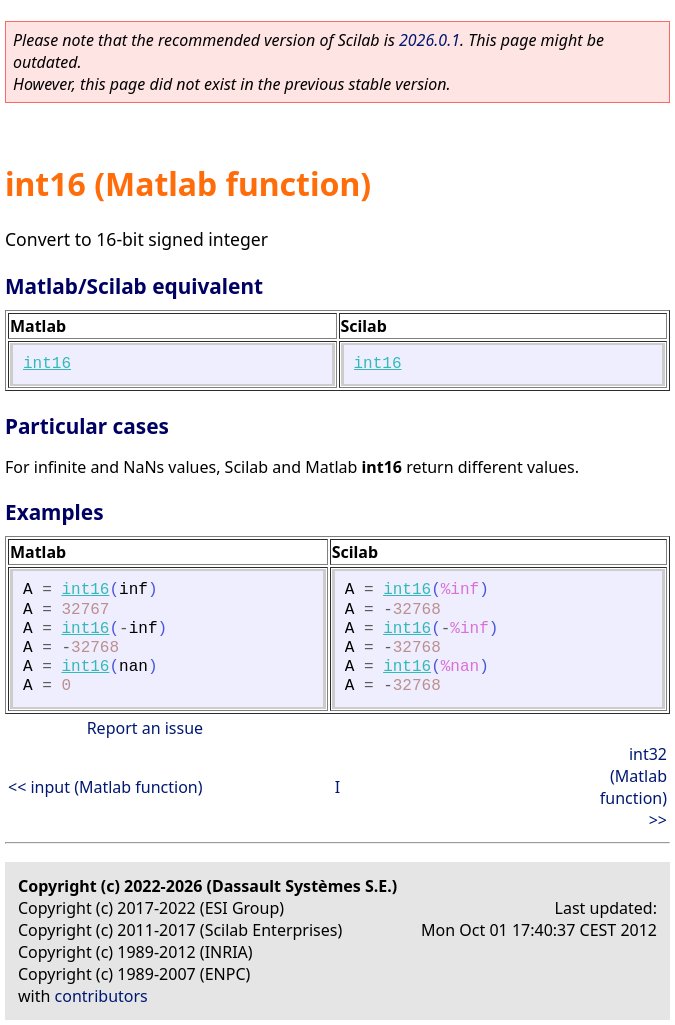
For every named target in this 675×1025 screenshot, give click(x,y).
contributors (101, 996)
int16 (47, 364)
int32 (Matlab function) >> (633, 787)
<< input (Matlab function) (105, 787)
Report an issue (145, 728)
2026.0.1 (429, 40)
